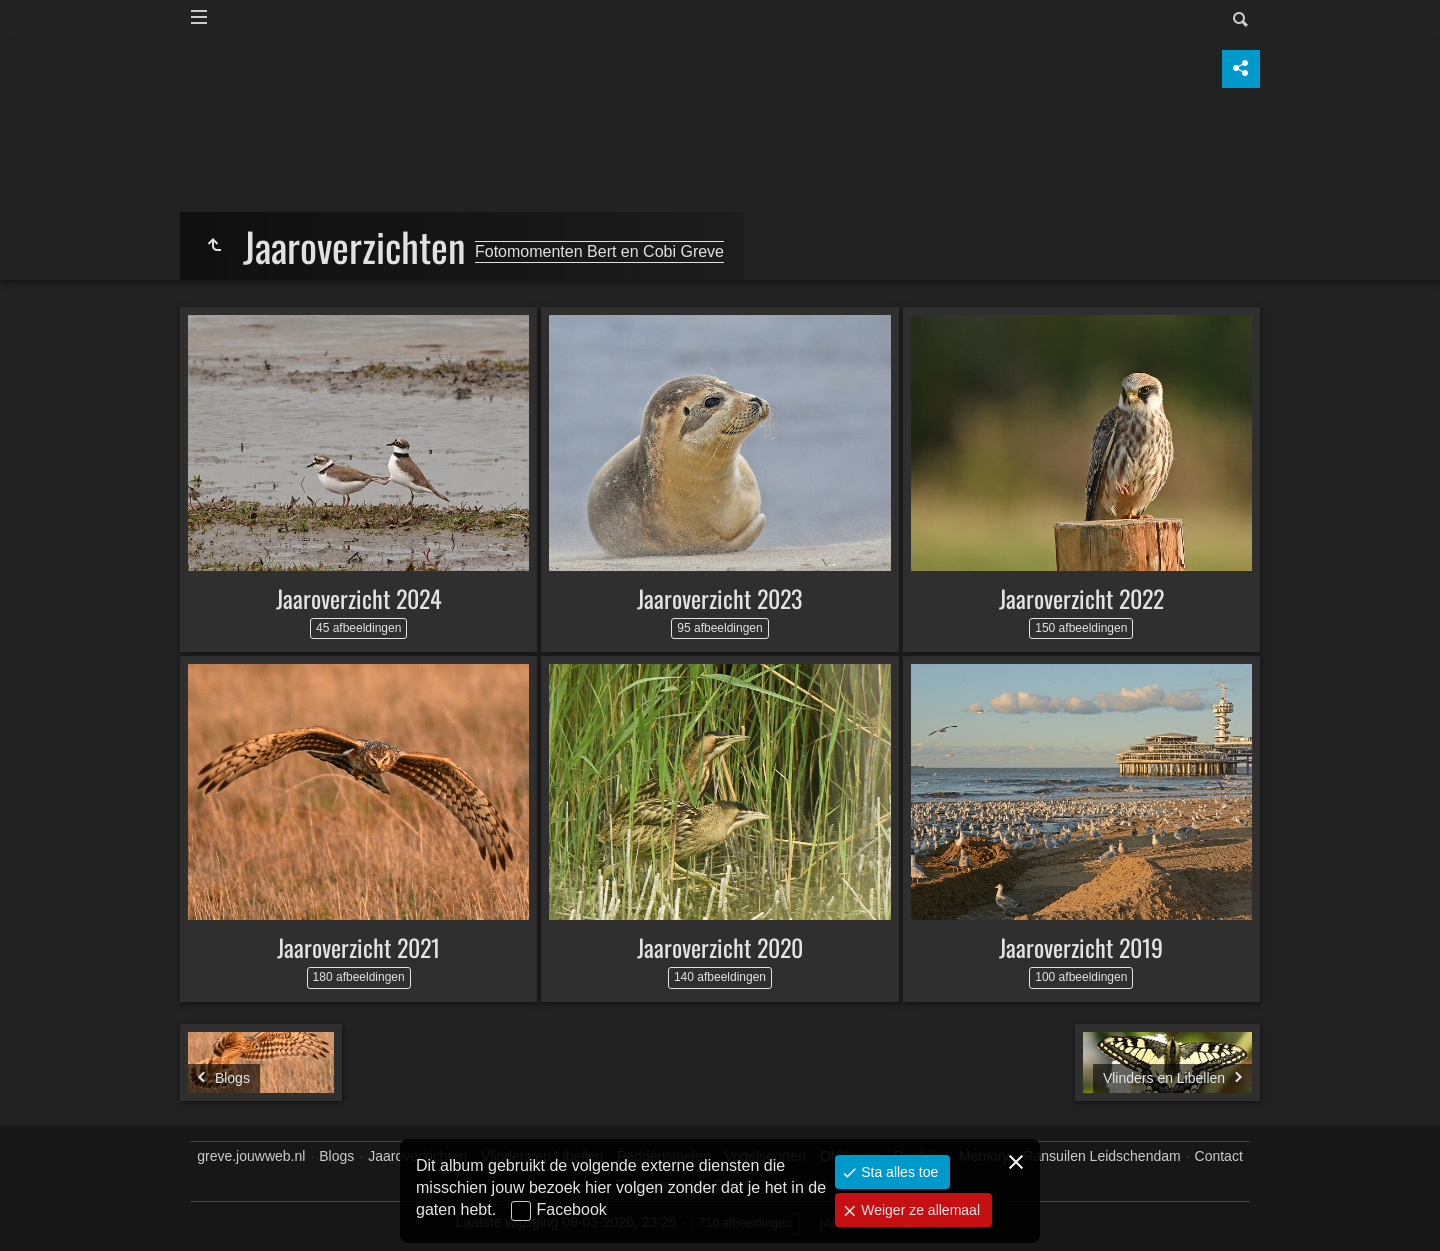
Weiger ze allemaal (918, 1210)
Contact (1219, 1156)
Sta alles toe (897, 1172)
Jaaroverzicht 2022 (1081, 598)
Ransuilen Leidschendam (1101, 1156)
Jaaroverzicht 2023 (719, 598)
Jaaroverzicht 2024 (359, 598)
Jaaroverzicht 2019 (1081, 947)
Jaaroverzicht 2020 (720, 947)
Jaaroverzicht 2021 (358, 947)
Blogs (336, 1156)
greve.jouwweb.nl (251, 1156)
